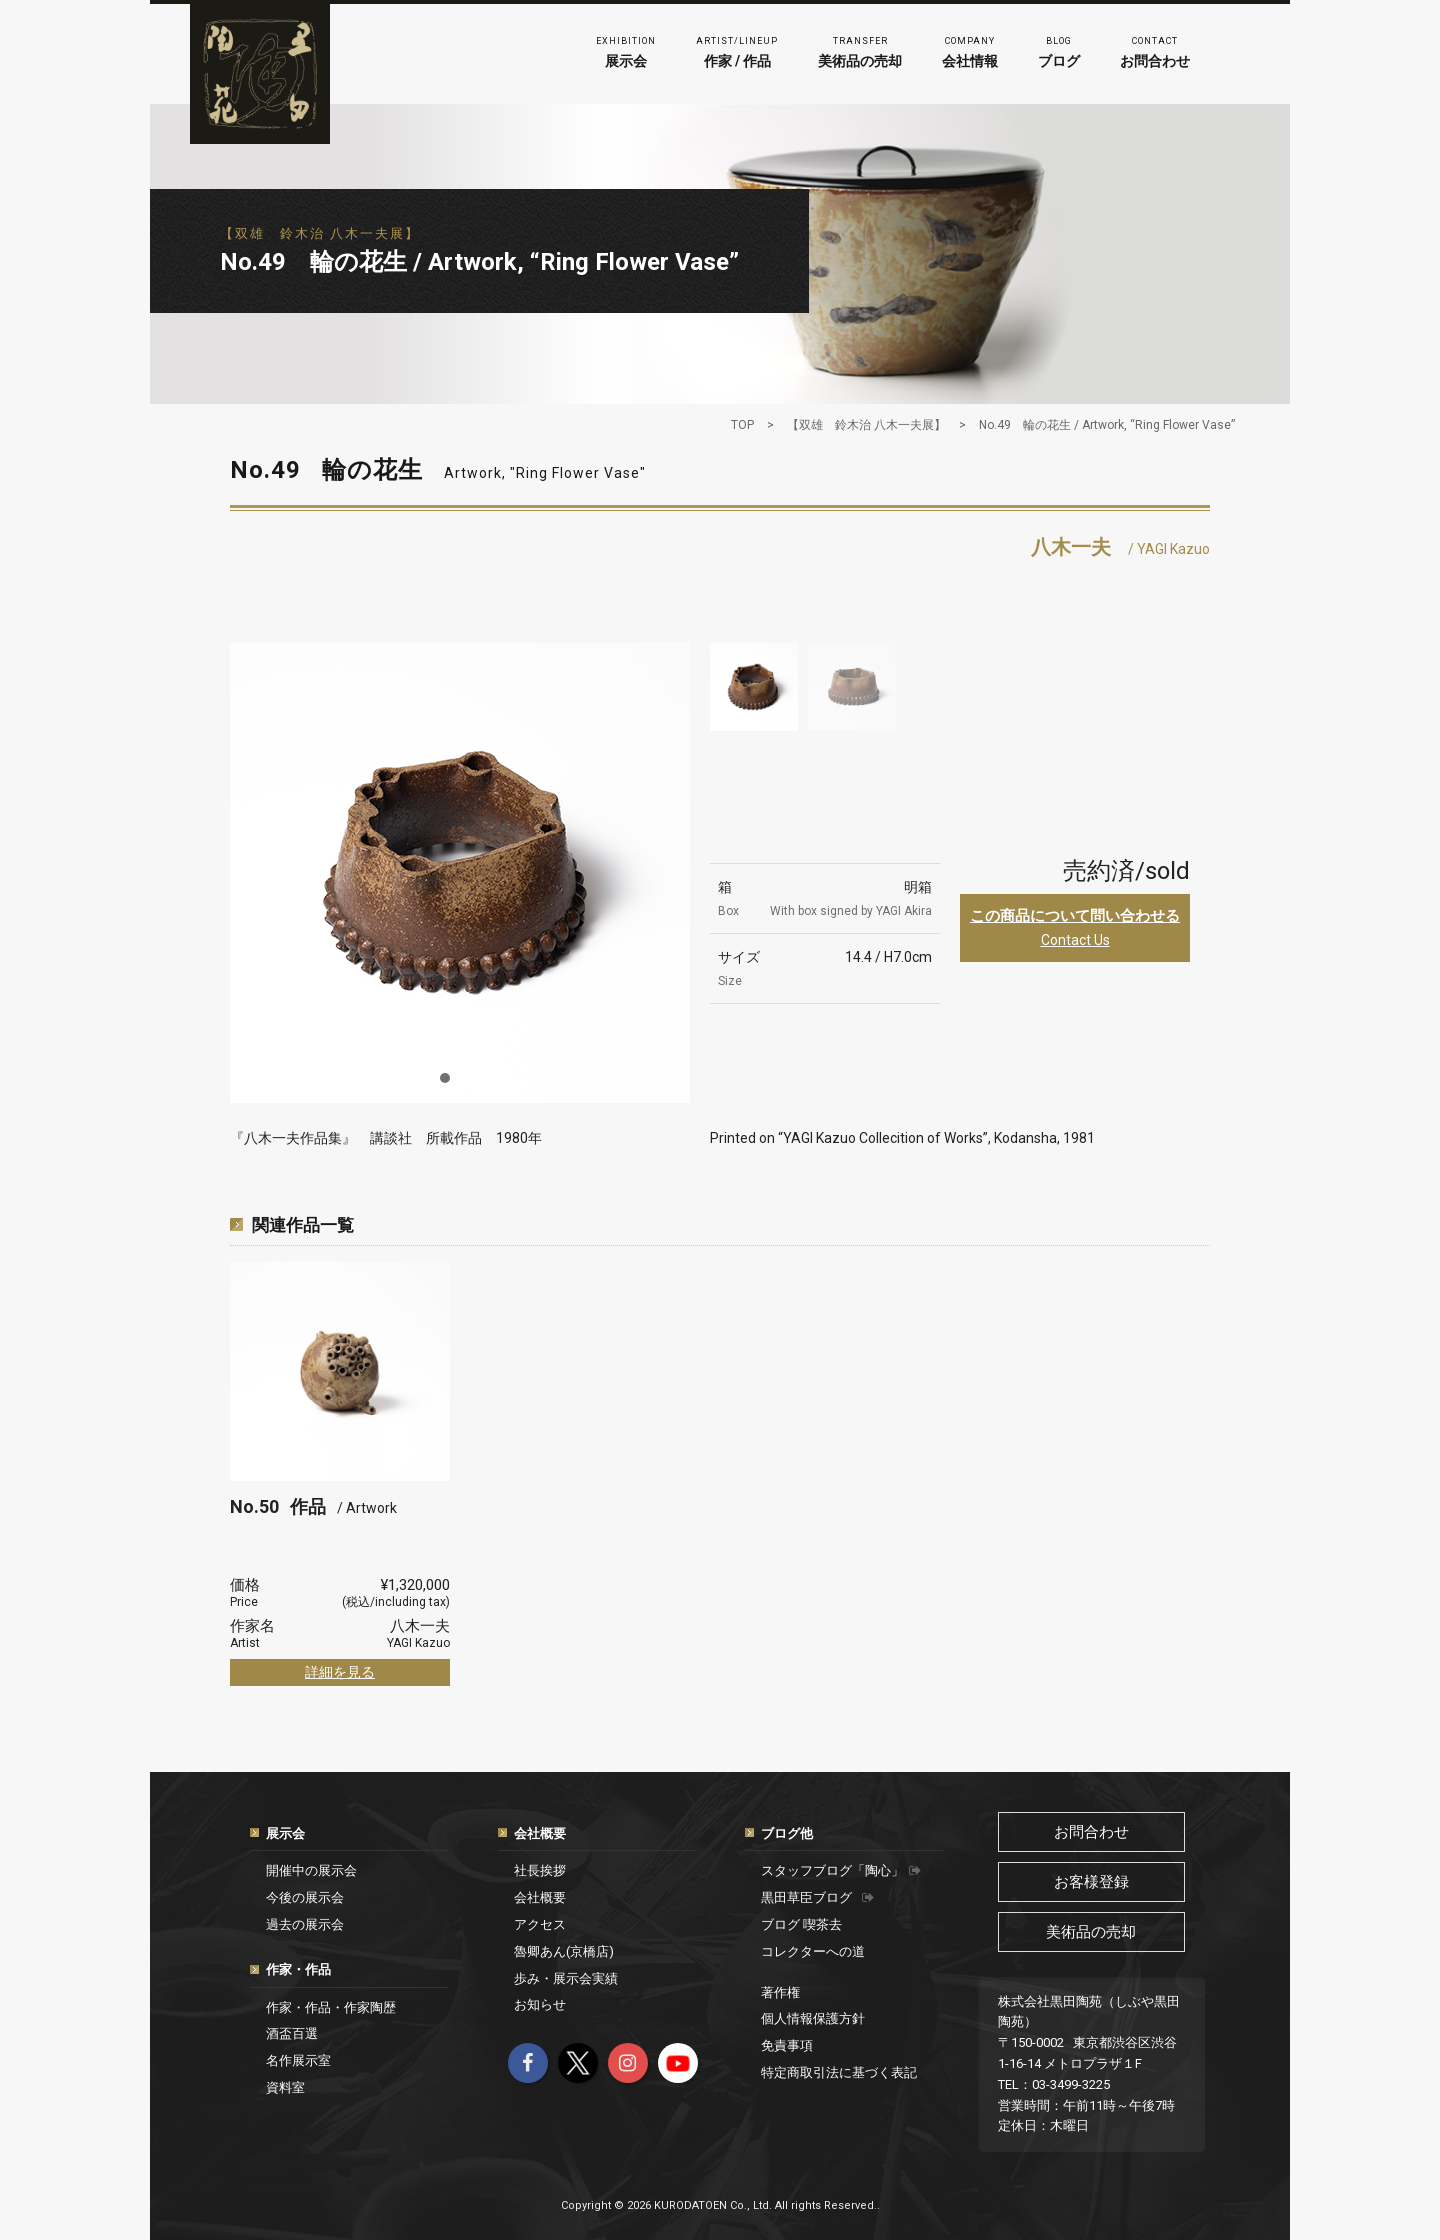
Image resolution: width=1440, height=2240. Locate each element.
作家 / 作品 (737, 50)
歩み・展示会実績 (566, 1978)
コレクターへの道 (813, 1951)
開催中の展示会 (311, 1870)
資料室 (285, 2087)
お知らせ (540, 2004)
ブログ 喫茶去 (801, 1924)
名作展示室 (298, 2060)
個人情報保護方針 (813, 2018)
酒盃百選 (292, 2033)
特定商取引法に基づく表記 (839, 2072)
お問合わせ (1155, 50)
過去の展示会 (305, 1924)
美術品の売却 (860, 50)
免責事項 (787, 2045)
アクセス (540, 1924)
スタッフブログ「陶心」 (841, 1870)
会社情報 (970, 50)
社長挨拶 (540, 1870)
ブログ (1059, 50)
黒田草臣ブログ (817, 1897)
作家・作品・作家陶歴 (331, 2007)
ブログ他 (787, 1833)
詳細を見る (340, 1672)
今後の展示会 (305, 1897)
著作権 (780, 1992)
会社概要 (540, 1833)
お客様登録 (1091, 1882)
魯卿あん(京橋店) (564, 1951)
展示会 (626, 50)
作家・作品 (298, 1969)
